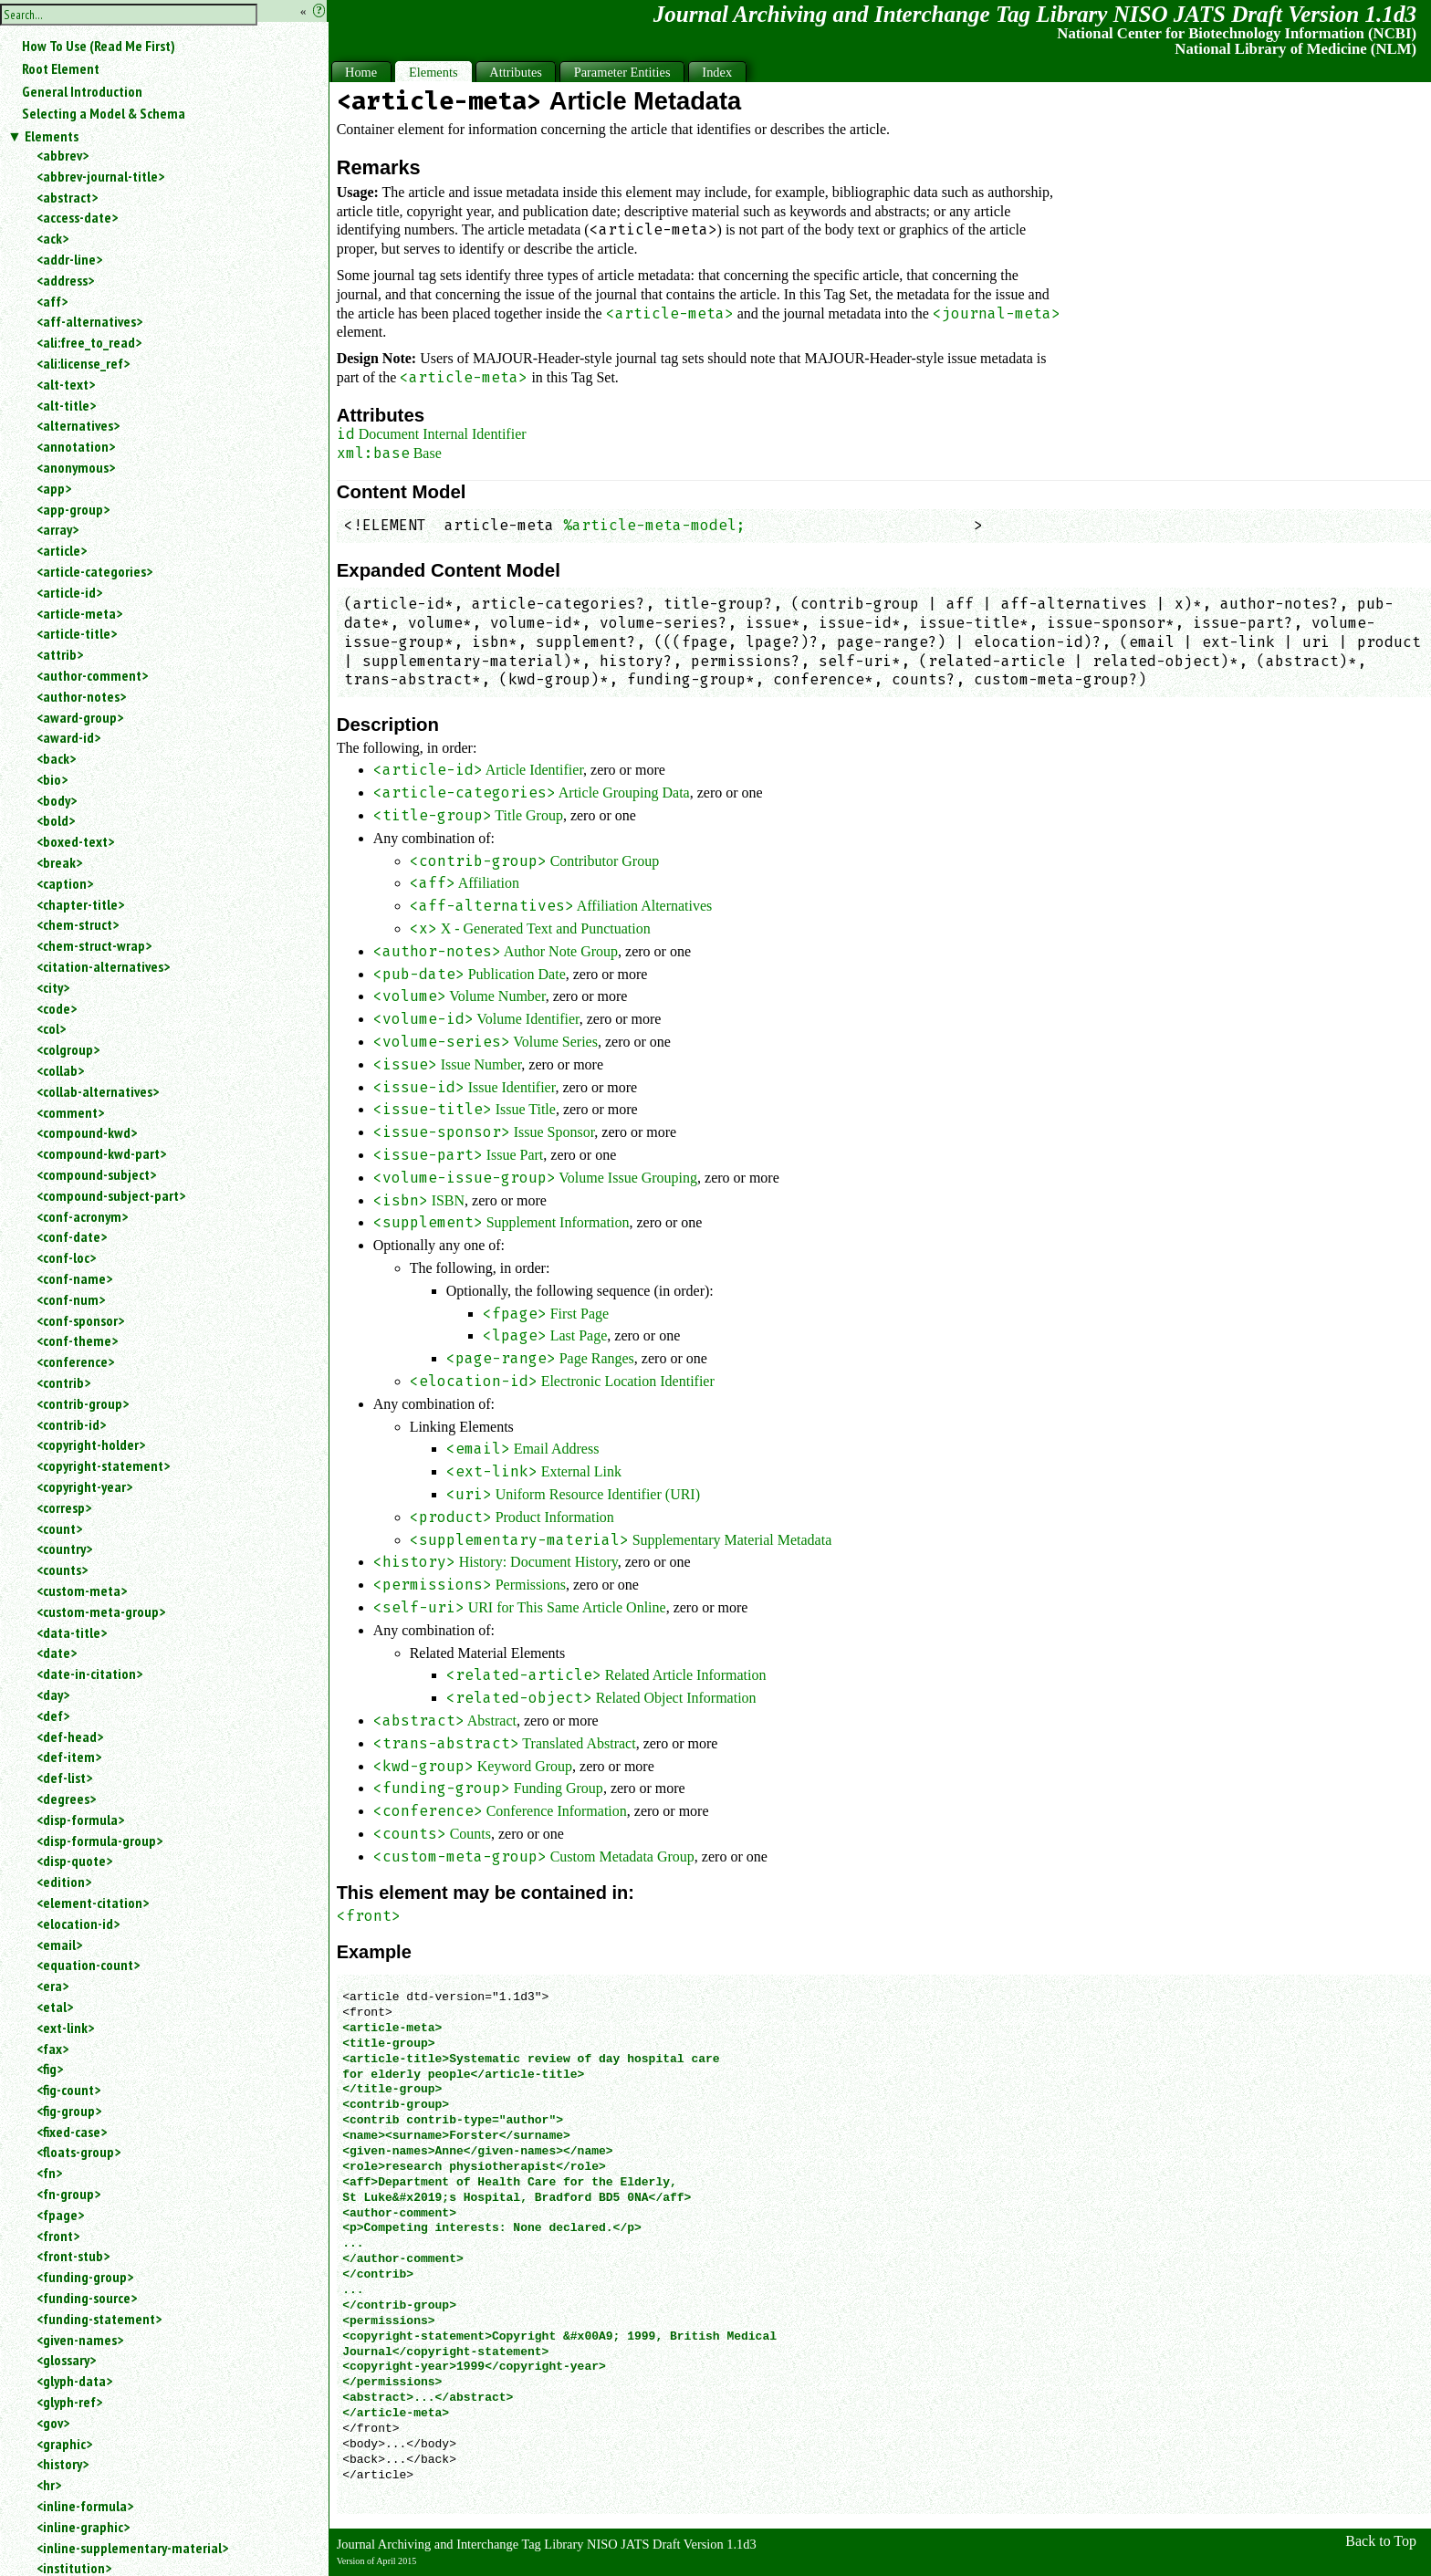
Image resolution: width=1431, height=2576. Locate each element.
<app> (54, 488)
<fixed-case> (72, 2131)
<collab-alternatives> (98, 1091)
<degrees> (66, 1798)
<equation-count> (88, 1964)
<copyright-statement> (103, 1465)
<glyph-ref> (69, 2402)
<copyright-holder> (91, 1444)
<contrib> (63, 1382)
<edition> (64, 1881)
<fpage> (60, 2215)
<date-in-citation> (89, 1673)
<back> (56, 758)
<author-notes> (81, 696)
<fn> (49, 2173)
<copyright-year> (84, 1486)
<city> (53, 987)
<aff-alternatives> (89, 321)
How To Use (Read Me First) (98, 46)
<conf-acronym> (82, 1216)
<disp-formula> (80, 1819)
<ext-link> (65, 2027)
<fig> (50, 2069)
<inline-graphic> (83, 2527)
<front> (58, 2236)
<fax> (52, 2048)
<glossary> (66, 2360)
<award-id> (68, 737)
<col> (51, 1028)
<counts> (62, 1569)
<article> (62, 550)
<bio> (52, 779)
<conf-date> (72, 1236)
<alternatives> (78, 425)
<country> (64, 1548)
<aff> (52, 301)
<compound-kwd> (87, 1132)
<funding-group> (85, 2277)
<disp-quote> (74, 1860)
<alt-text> (66, 384)
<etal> (55, 2006)
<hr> (49, 2485)
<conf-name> (74, 1278)
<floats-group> (78, 2152)
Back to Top (1380, 2541)
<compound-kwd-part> (101, 1153)
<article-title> (77, 633)
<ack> (52, 238)
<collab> (60, 1070)
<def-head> (70, 1736)
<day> (53, 1694)
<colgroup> (68, 1049)
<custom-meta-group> (101, 1611)
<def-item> (69, 1756)
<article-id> (69, 592)
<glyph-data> (74, 2381)
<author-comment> (92, 675)
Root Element (60, 68)
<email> (59, 1944)
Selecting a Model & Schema (103, 113)
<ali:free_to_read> (89, 342)
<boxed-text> (75, 841)
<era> (52, 1985)
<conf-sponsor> (80, 1320)
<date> (57, 1652)
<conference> (75, 1361)
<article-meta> (79, 613)
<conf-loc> (66, 1257)
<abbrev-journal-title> (100, 176)
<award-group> (80, 717)
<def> (53, 1715)
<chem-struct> (78, 924)
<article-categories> (94, 571)
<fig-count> (68, 2090)
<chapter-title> (80, 904)
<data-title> (72, 1632)
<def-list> (64, 1777)
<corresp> (64, 1507)
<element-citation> (93, 1902)
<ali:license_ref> (83, 363)
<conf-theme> (77, 1340)
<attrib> (60, 654)
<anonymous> (76, 467)
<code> (57, 1008)
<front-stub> (73, 2256)
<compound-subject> (96, 1174)
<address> (65, 280)
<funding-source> (87, 2298)
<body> (57, 800)
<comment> (70, 1112)
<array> (57, 529)
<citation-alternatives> (103, 966)
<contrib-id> (71, 1424)
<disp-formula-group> (99, 1840)
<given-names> (80, 2340)
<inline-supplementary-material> (132, 2548)
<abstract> (67, 197)
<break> (59, 862)
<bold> (56, 820)
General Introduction (82, 91)
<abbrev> (63, 155)
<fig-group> (69, 2110)
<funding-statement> (99, 2319)
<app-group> (73, 509)
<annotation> (76, 446)
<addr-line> (69, 259)
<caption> (65, 883)
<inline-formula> (85, 2506)
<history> (63, 2464)
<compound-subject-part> (111, 1195)
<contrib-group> (83, 1403)
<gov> (53, 2423)
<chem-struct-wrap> (94, 945)
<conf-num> (71, 1299)
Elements (51, 136)
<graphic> (64, 2444)
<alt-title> (66, 405)
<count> (59, 1528)
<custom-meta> (82, 1590)
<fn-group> (68, 2194)
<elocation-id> (78, 1923)
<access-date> (77, 217)
